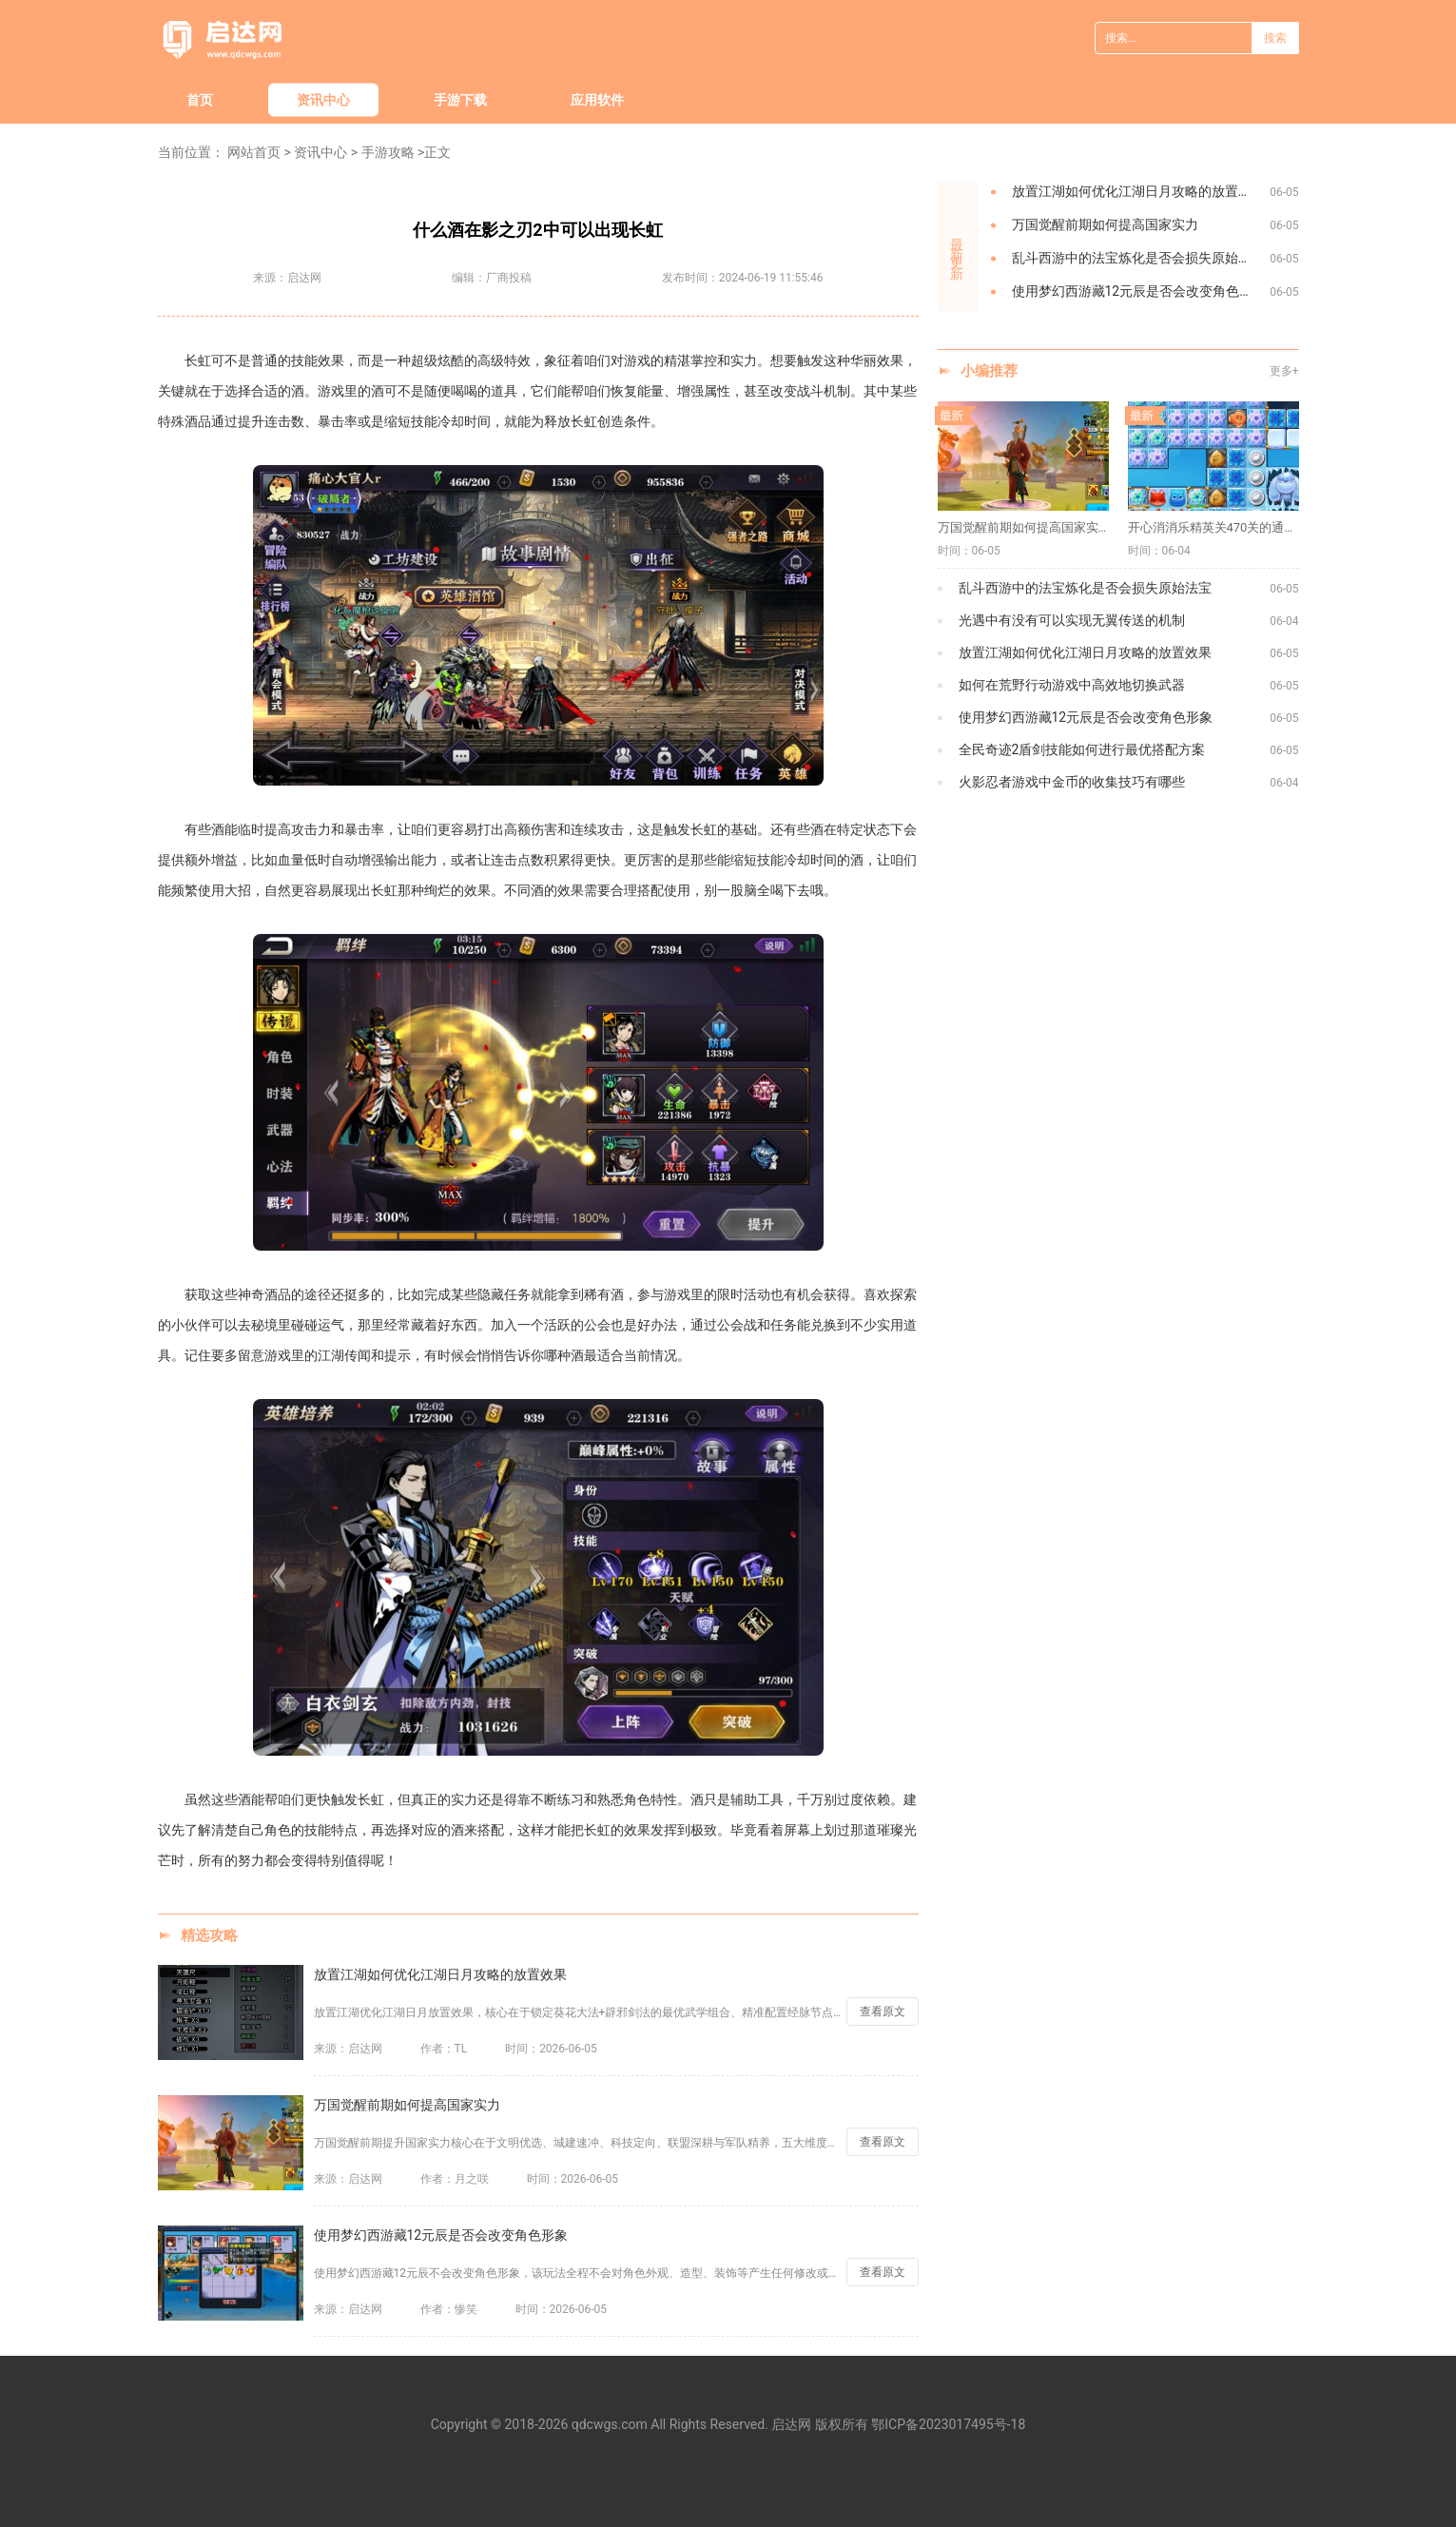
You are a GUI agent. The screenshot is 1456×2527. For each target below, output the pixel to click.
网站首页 (254, 152)
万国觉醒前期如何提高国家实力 (407, 2104)
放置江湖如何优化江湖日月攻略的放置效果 (440, 1974)
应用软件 (597, 99)
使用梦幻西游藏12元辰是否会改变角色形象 (441, 2235)
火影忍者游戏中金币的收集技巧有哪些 (1072, 781)
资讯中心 (323, 99)
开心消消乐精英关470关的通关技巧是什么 (1213, 527)
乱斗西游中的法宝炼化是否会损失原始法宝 (1138, 257)
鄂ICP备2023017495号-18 (948, 2424)
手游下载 (460, 99)
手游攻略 (388, 152)
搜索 (1275, 38)
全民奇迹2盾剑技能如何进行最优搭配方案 (1082, 749)
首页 (199, 99)
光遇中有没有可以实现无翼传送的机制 (1072, 620)
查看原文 (882, 2011)
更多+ (1284, 371)
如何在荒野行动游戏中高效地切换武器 (1072, 684)
